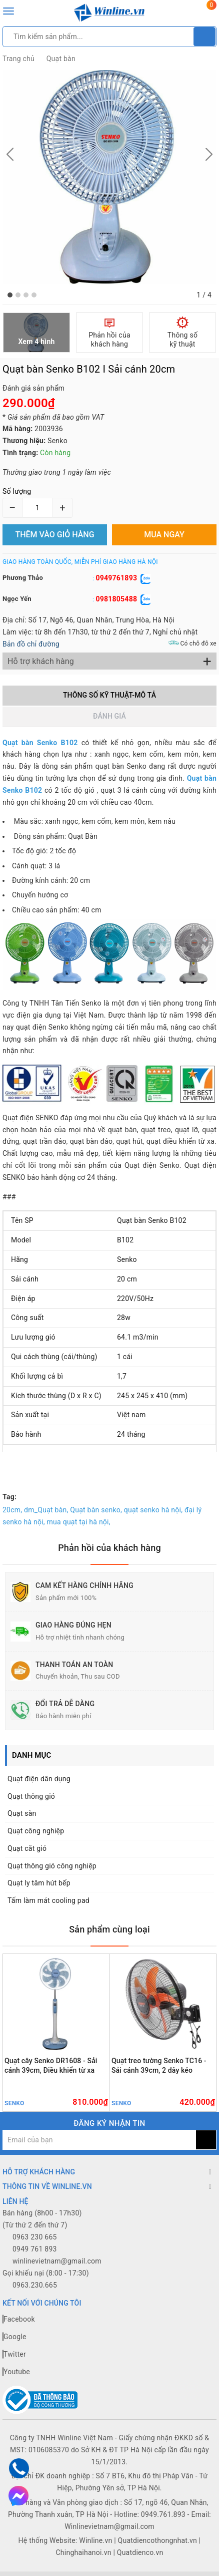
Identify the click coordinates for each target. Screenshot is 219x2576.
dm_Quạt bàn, (46, 1510)
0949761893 (116, 578)
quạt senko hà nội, (153, 1510)
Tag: (9, 1497)
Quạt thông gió (31, 1796)
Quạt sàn (22, 1813)
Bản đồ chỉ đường (31, 644)
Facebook (18, 2319)
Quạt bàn (61, 59)
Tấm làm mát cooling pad (49, 1900)
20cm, (12, 1510)
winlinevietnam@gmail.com (57, 2261)
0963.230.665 (34, 2285)
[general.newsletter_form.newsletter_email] (99, 2140)
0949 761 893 (34, 2249)
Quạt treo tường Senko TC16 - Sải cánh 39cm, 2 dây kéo (159, 2065)
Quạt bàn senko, (96, 1510)
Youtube (16, 2371)
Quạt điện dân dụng (39, 1779)
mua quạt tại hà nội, (78, 1522)
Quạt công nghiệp (36, 1831)
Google (14, 2336)
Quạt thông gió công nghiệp (52, 1866)
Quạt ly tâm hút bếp (39, 1883)
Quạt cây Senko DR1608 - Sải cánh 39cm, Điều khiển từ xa (51, 2065)
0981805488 (116, 599)
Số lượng (16, 491)
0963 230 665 (34, 2237)
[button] (10, 294)
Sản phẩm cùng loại (109, 1929)
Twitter (14, 2354)
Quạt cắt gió (27, 1848)
